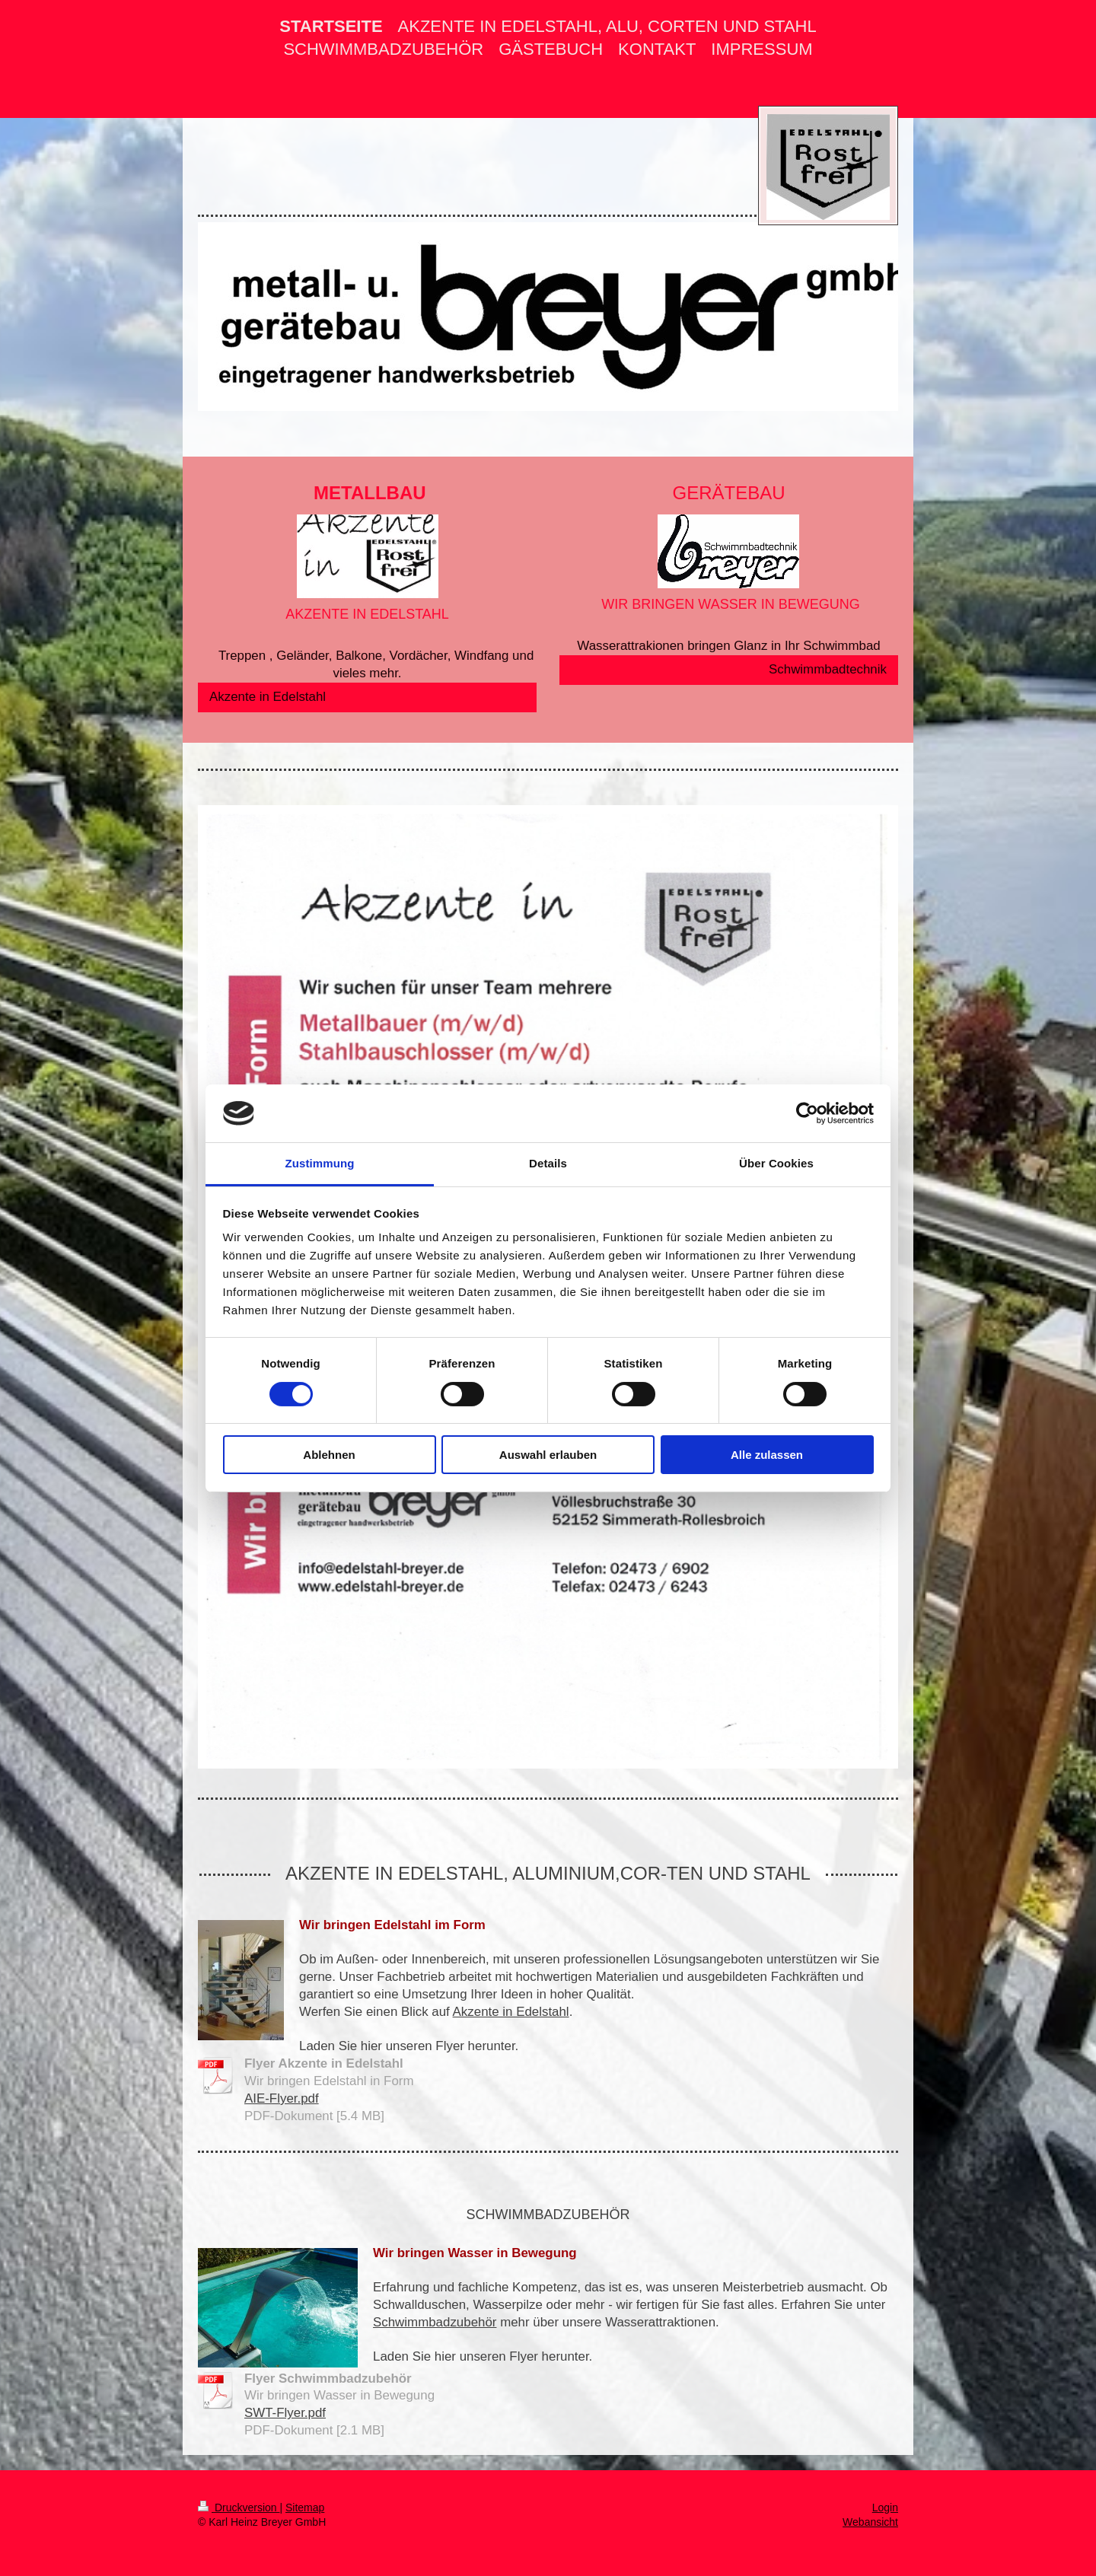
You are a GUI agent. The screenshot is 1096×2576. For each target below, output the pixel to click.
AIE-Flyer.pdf (281, 2098)
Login (885, 2507)
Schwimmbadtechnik (828, 669)
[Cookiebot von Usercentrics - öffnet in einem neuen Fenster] (807, 1113)
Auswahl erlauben (548, 1454)
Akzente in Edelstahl (267, 696)
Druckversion (238, 2507)
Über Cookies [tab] (776, 1163)
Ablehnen (329, 1454)
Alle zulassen (767, 1454)
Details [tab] (548, 1163)
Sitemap (304, 2507)
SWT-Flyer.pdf (285, 2413)
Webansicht (870, 2522)
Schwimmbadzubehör (434, 2322)
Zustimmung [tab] (320, 1163)
